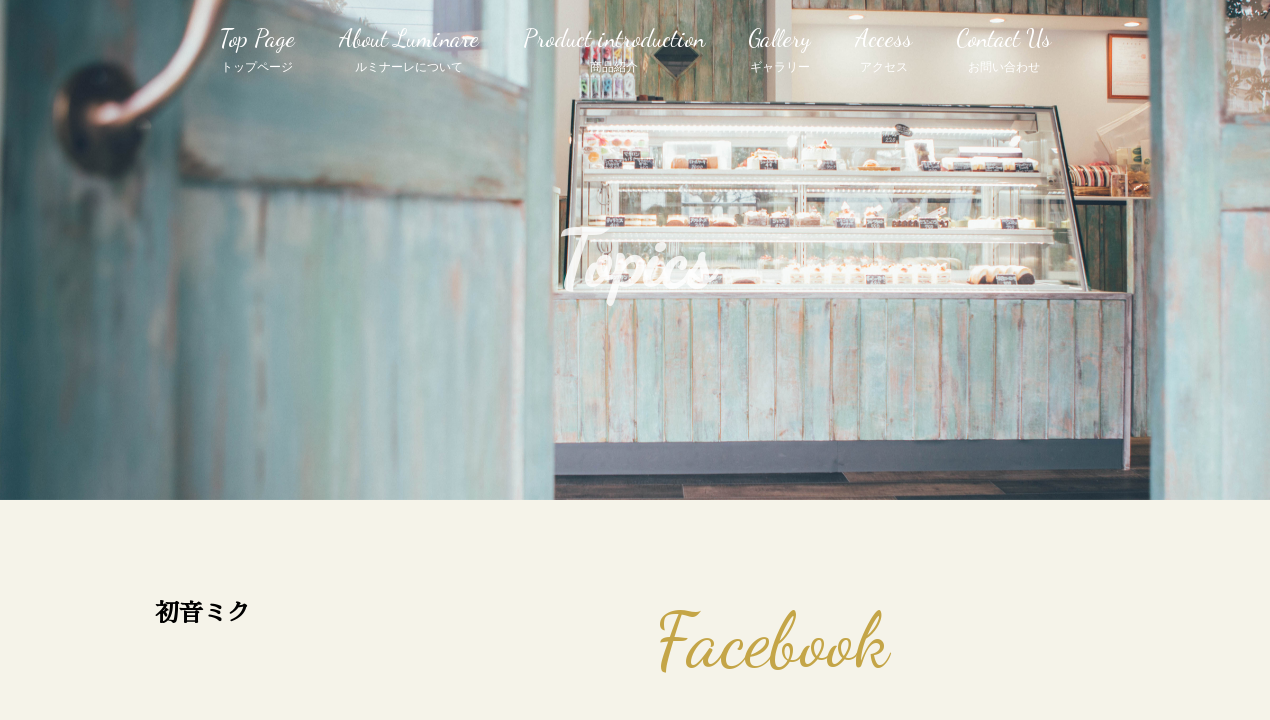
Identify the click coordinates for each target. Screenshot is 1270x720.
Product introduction (614, 51)
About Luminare (409, 51)
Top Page (257, 51)
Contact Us (1003, 51)
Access (883, 51)
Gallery (779, 51)
